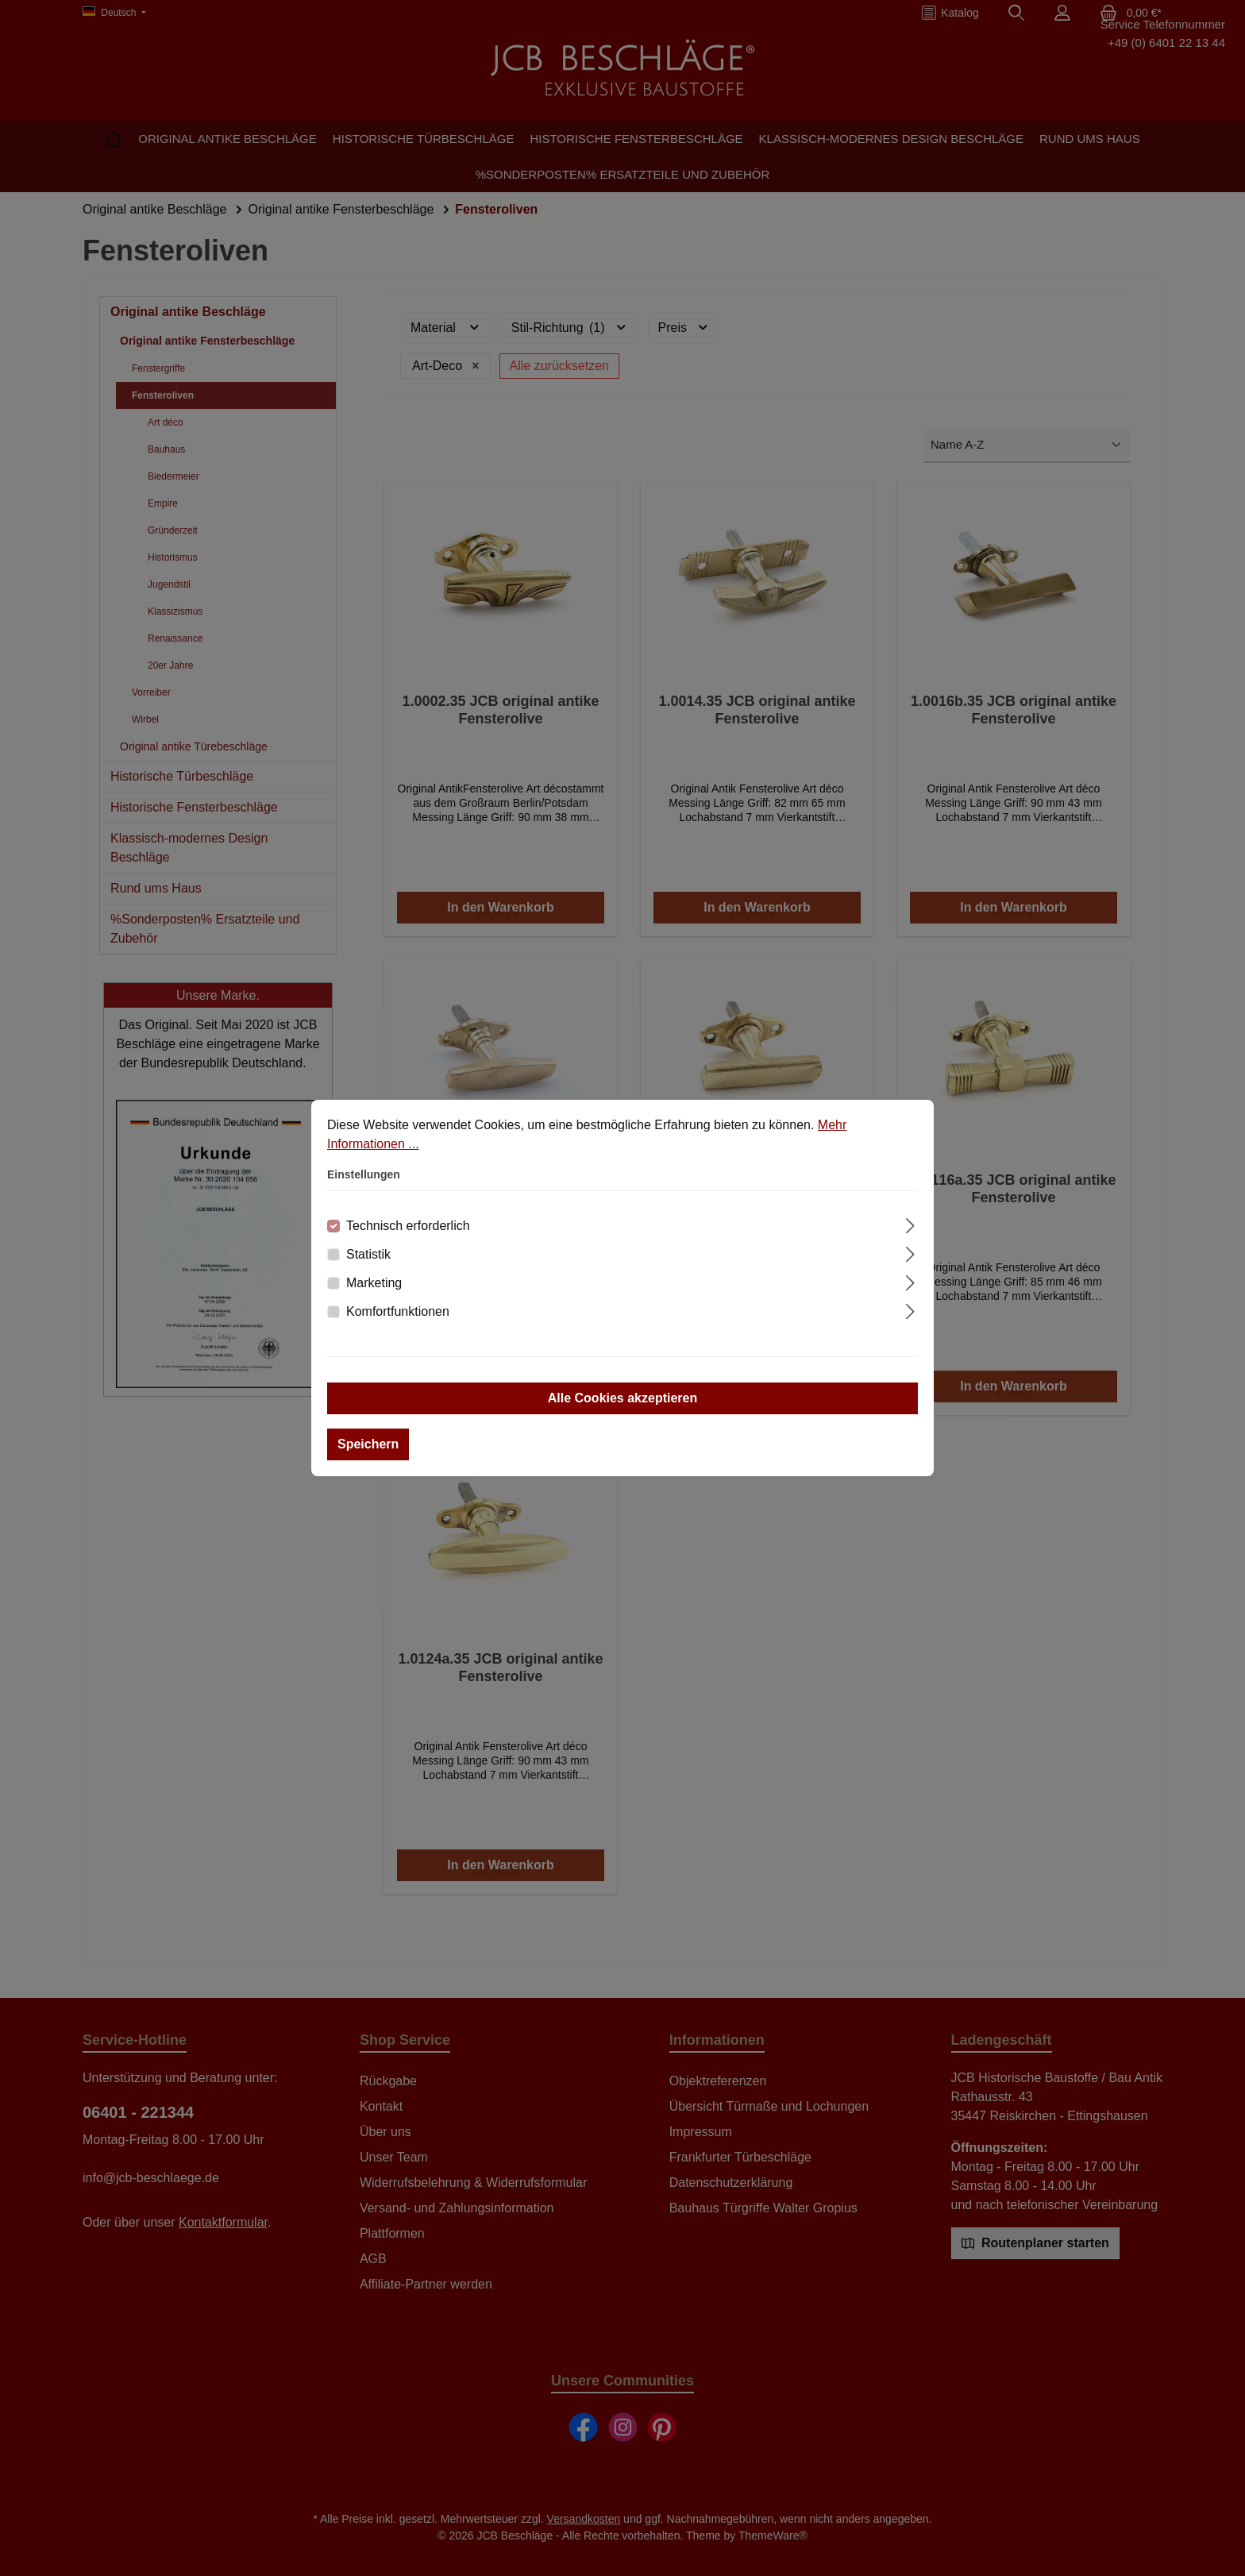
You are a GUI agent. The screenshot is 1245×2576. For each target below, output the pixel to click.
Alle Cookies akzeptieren (623, 1398)
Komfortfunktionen (397, 1311)
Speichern (368, 1444)
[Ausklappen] (910, 1223)
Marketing (374, 1283)
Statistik (368, 1254)
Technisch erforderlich (408, 1225)
